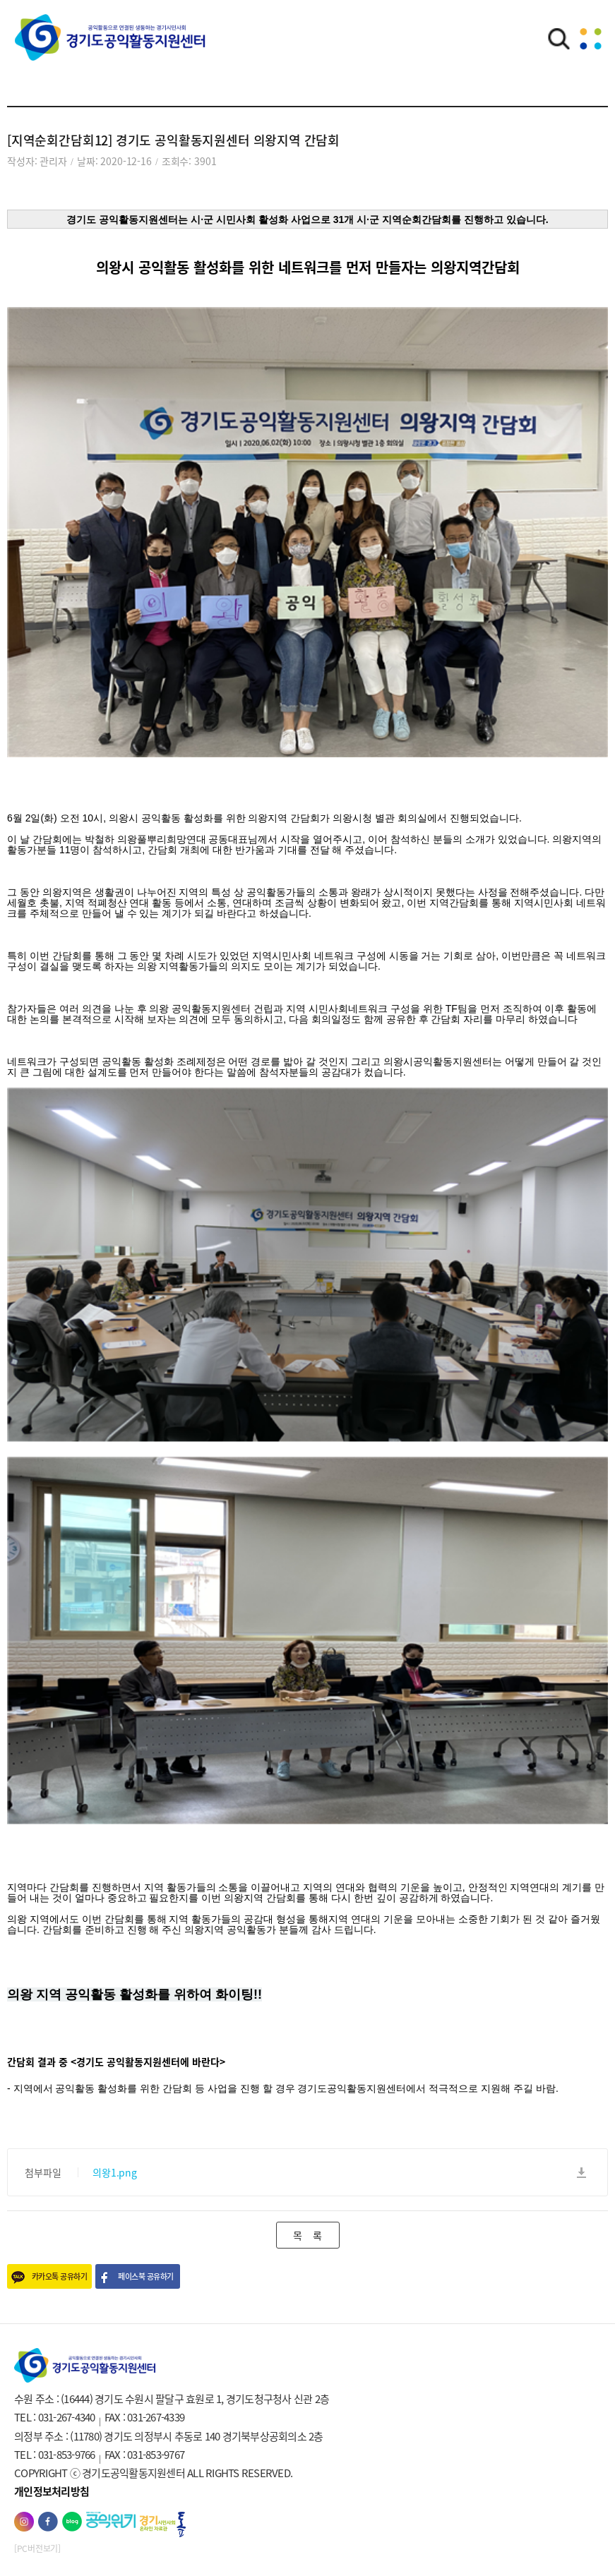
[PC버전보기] (37, 2548)
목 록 (307, 2235)
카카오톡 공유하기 (59, 2276)
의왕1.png (114, 2172)
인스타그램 (24, 2522)
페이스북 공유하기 (145, 2276)
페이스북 (48, 2522)
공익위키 (111, 2520)
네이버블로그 (72, 2522)
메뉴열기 (590, 39)
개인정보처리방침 (51, 2491)
